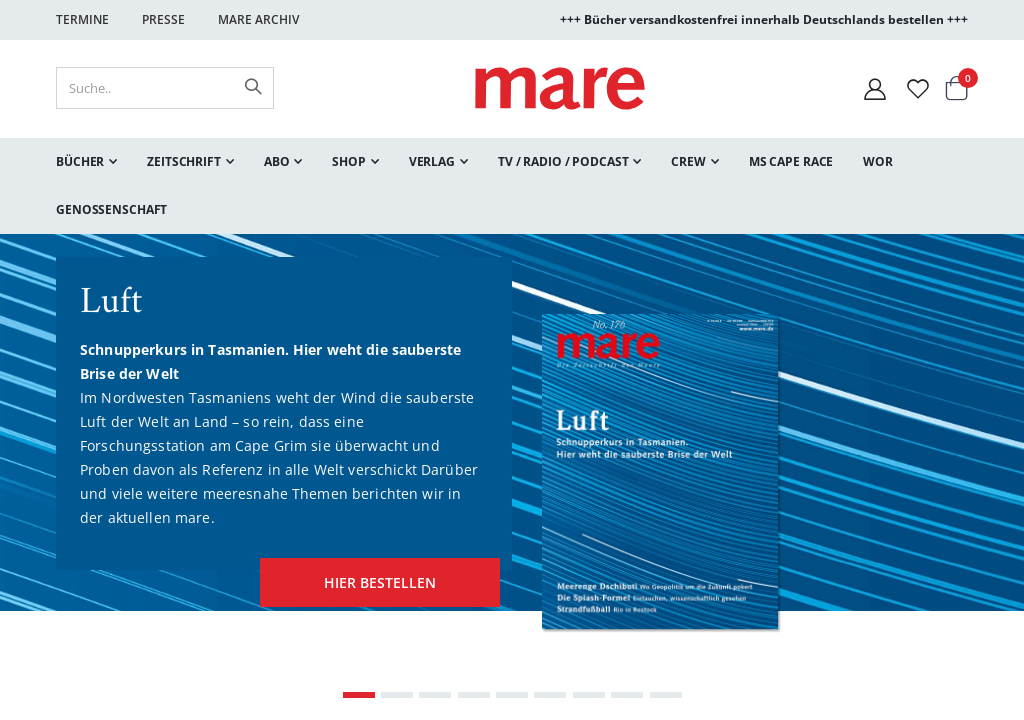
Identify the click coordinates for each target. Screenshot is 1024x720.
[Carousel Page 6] (550, 694)
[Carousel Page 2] (397, 694)
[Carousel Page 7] (589, 694)
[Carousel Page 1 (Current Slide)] (359, 694)
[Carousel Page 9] (666, 694)
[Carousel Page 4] (474, 694)
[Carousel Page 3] (435, 694)
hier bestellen (368, 575)
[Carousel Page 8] (627, 694)
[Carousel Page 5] (512, 694)
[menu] (512, 186)
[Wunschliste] (918, 88)
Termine (82, 19)
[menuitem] (86, 162)
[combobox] (165, 88)
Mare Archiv (258, 19)
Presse (163, 19)
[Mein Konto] (875, 88)
